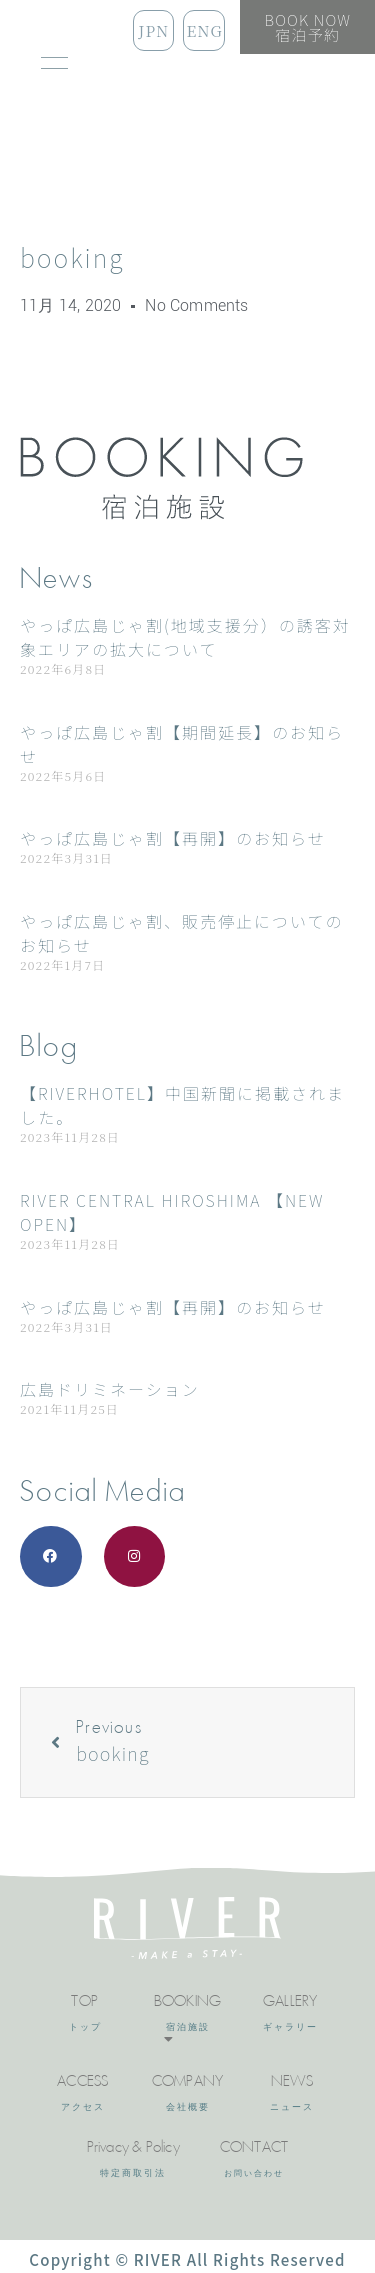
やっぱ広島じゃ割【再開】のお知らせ (173, 838)
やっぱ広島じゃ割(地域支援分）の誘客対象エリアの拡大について (185, 637)
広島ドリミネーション (110, 1389)
